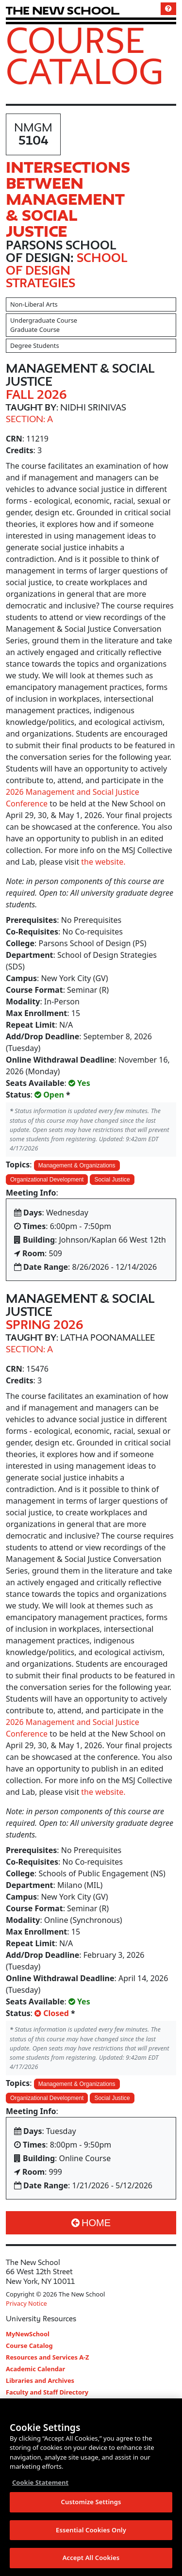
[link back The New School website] (62, 10)
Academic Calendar (35, 2368)
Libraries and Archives (40, 2380)
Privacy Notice (26, 2303)
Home (91, 2222)
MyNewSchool (28, 2334)
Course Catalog (85, 55)
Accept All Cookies (91, 2558)
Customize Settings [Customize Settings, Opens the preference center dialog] (91, 2502)
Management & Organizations (77, 1165)
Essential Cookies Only (91, 2530)
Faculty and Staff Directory (47, 2392)
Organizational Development (46, 1179)
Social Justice (112, 1179)
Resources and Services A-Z (47, 2357)
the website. (103, 861)
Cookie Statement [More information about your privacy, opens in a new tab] (40, 2482)
